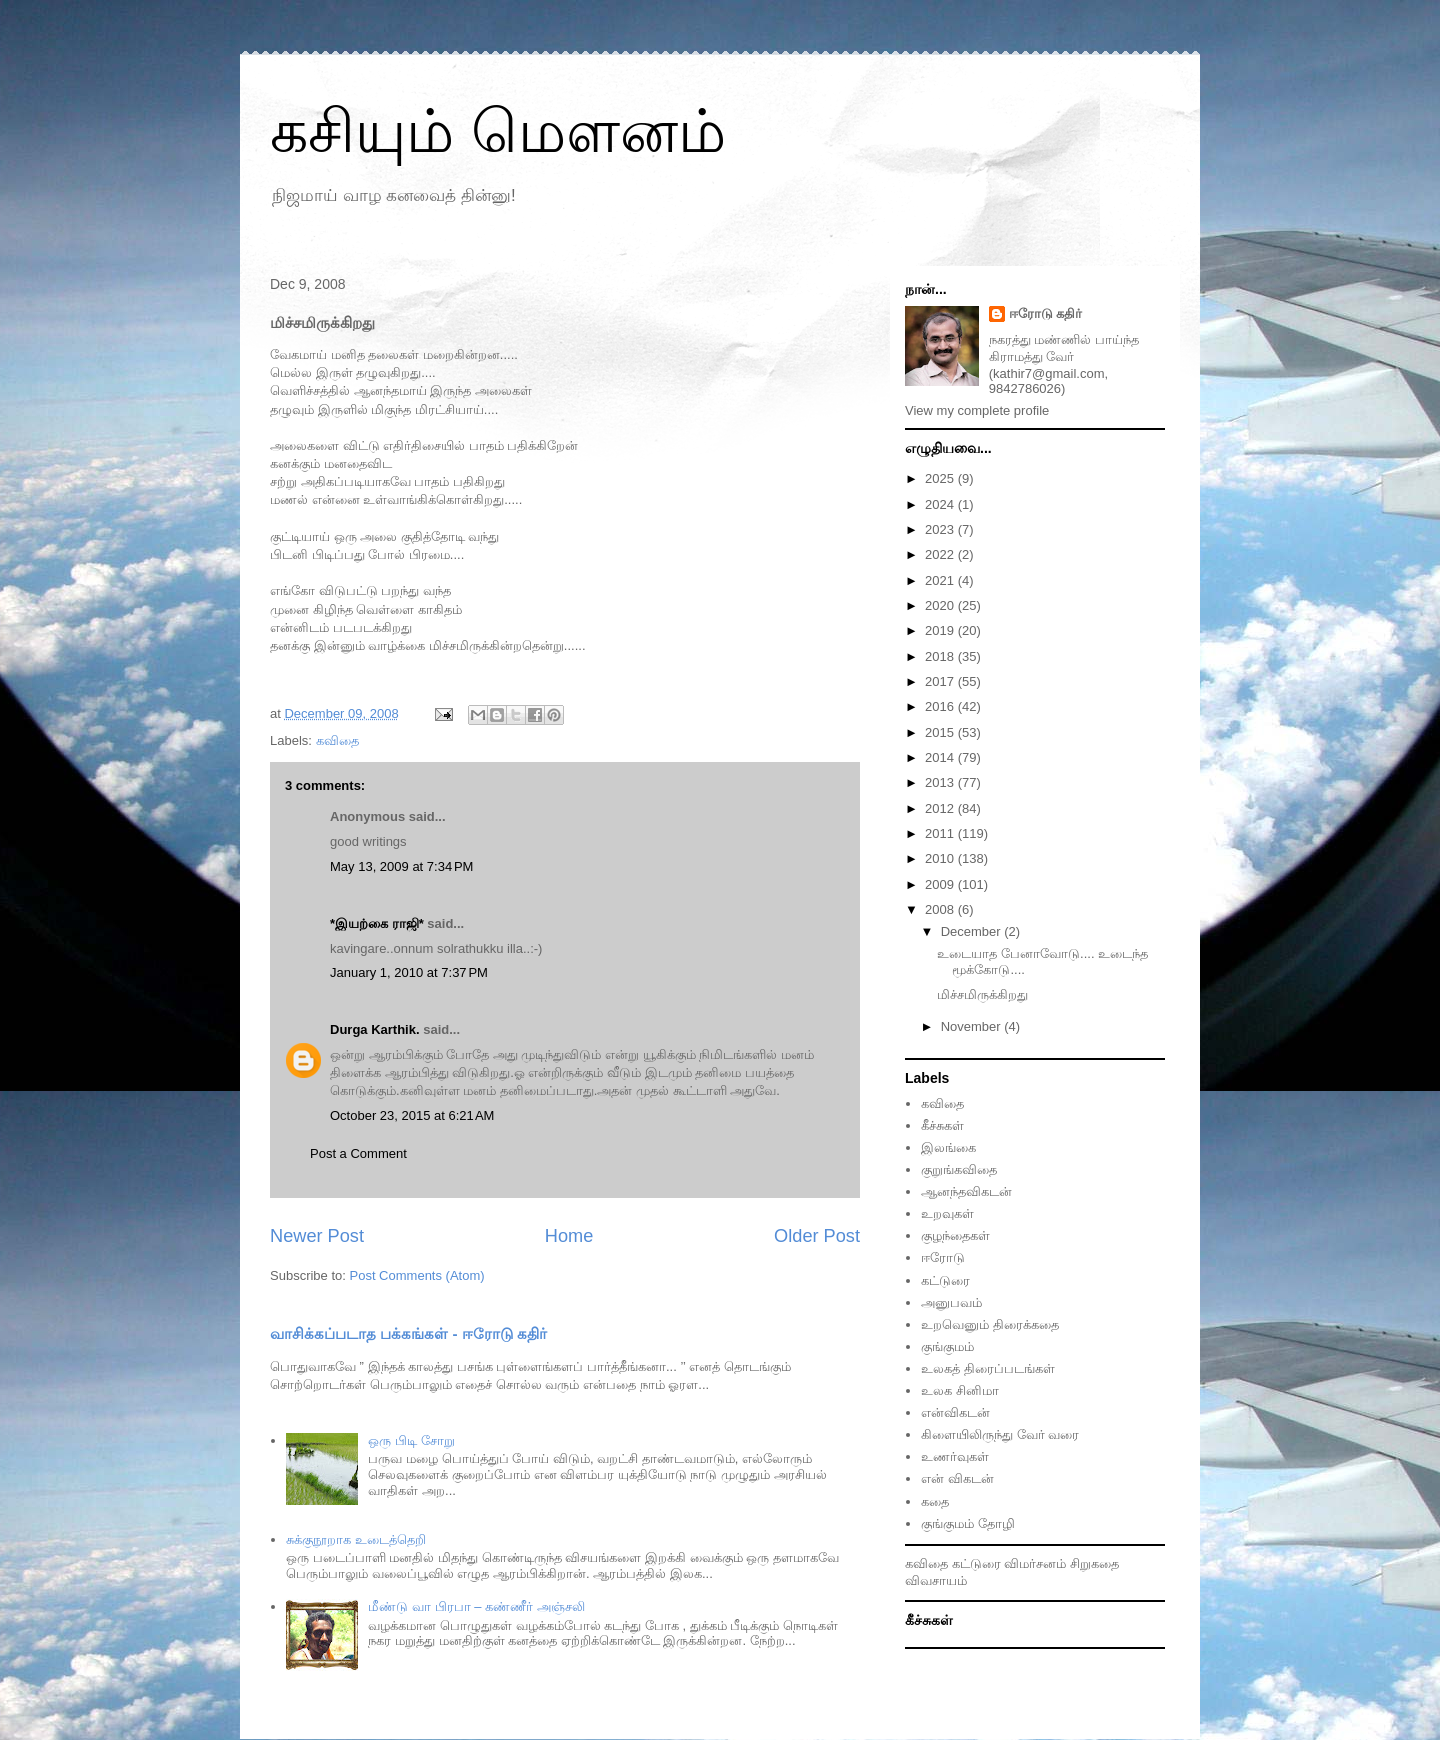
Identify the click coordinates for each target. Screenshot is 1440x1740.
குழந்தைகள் (955, 1235)
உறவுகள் (947, 1213)
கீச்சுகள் (942, 1125)
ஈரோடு (943, 1257)
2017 (941, 681)
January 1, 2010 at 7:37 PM (409, 972)
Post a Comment (358, 1153)
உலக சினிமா (960, 1390)
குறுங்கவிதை (959, 1169)
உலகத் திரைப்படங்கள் (988, 1368)
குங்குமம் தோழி (968, 1523)
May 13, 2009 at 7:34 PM (401, 866)
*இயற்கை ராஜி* (377, 923)
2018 (941, 656)
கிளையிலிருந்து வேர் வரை (1000, 1434)
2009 (941, 884)
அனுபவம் (951, 1302)
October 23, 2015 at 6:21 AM (412, 1115)
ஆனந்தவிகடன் (966, 1191)
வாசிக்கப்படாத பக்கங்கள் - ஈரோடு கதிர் (408, 1333)
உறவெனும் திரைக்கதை (990, 1324)
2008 (941, 909)
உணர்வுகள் (955, 1456)
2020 (941, 605)
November (973, 1026)
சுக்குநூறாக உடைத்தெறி (356, 1539)
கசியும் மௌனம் (498, 131)
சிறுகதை (1094, 1563)
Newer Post (317, 1236)
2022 (941, 554)
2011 (941, 833)
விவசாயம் (936, 1580)
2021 (941, 580)
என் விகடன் (957, 1478)
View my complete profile (977, 410)
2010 (941, 858)
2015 (941, 732)
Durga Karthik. (375, 1029)
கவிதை (337, 740)
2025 (941, 478)
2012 (941, 808)
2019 (941, 630)
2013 (941, 782)
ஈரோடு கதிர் (1046, 313)
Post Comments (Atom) (417, 1275)
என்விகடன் (955, 1412)
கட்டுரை (945, 1280)
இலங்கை (948, 1147)
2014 (941, 757)
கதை (935, 1501)
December (973, 931)
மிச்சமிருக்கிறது (982, 994)
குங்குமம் (947, 1346)
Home (569, 1236)
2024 (941, 504)
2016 (941, 706)
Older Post (817, 1236)
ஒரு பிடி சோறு (411, 1440)
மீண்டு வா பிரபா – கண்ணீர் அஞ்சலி (476, 1606)
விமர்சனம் (1035, 1563)
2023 (941, 529)
